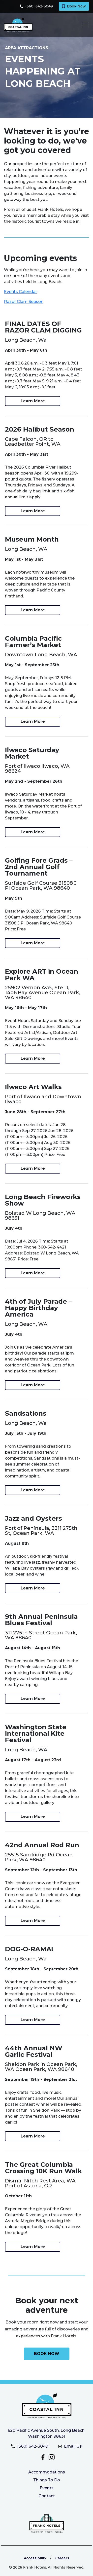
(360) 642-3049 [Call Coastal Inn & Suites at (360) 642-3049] (29, 2446)
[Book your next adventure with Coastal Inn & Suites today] (46, 2354)
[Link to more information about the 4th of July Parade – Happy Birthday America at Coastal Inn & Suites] (32, 1385)
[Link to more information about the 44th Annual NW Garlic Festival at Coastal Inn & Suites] (32, 2136)
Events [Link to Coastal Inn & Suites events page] (47, 2488)
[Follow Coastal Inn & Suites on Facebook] (44, 2456)
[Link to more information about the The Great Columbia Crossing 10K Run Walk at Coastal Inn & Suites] (32, 2247)
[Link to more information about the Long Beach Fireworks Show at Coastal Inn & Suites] (32, 1273)
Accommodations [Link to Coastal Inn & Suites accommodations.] (46, 2472)
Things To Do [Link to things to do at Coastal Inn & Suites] (46, 2480)
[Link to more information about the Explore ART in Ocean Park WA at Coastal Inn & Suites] (32, 1059)
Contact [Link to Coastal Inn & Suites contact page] (46, 2496)
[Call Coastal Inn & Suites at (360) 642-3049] (39, 6)
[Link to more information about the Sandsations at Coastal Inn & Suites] (32, 1490)
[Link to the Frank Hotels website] (46, 2523)
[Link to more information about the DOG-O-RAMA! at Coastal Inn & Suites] (32, 2020)
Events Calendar (20, 291)
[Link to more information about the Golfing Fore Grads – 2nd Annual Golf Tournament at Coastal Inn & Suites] (32, 943)
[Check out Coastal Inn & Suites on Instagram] (52, 2456)
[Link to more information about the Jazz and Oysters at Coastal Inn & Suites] (32, 1588)
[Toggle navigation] (84, 24)
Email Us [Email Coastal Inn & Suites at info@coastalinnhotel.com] (70, 2446)
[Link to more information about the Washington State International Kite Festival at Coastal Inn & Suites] (32, 1817)
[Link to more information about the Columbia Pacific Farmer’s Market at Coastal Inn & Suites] (32, 722)
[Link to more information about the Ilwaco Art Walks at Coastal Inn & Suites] (32, 1169)
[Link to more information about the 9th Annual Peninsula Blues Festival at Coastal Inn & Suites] (32, 1699)
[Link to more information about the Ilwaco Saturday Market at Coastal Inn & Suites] (32, 832)
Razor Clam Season (23, 301)
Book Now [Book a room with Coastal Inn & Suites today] (74, 6)
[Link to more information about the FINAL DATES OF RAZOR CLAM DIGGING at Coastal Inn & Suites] (32, 401)
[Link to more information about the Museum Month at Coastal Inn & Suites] (32, 610)
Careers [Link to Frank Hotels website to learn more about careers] (62, 2558)
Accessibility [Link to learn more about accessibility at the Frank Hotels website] (35, 2558)
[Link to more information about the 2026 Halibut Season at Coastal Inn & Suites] (32, 511)
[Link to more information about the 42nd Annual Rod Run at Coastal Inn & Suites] (32, 1921)
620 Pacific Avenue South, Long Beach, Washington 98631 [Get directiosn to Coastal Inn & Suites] (46, 2433)
